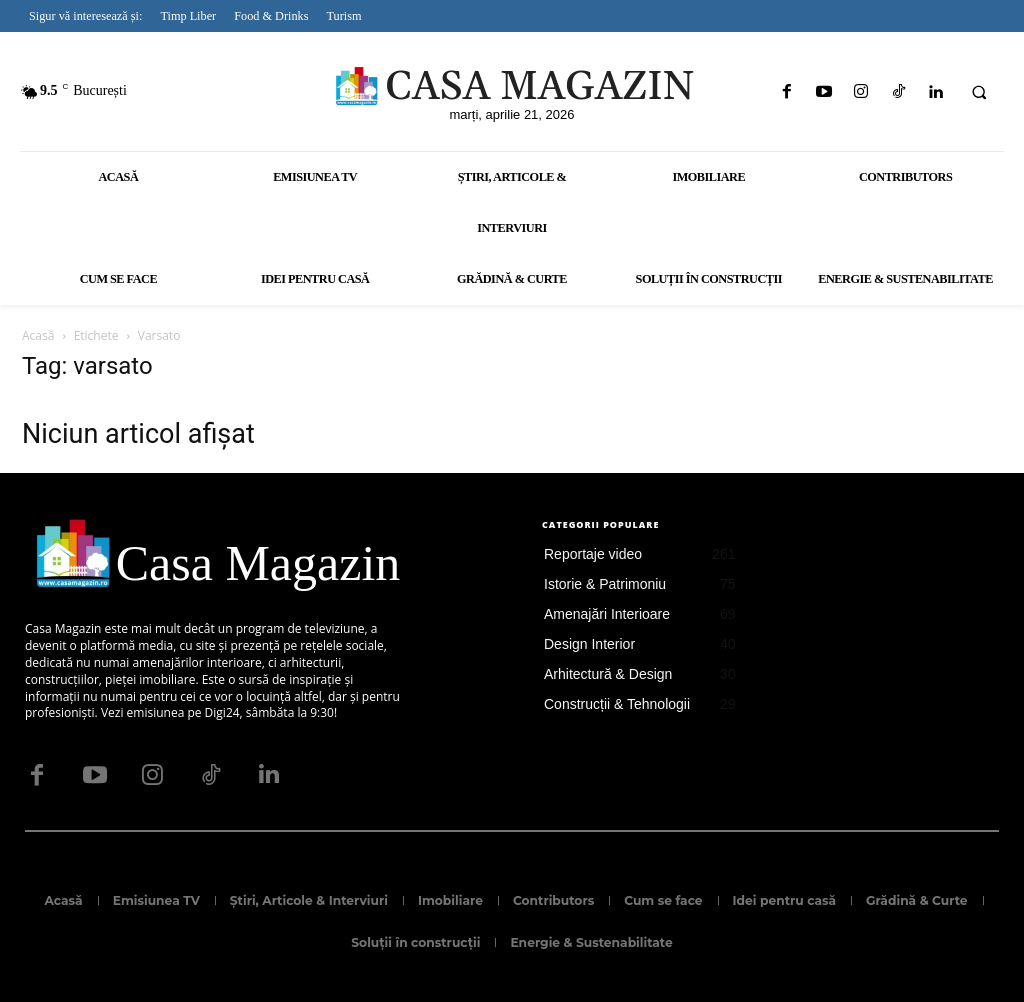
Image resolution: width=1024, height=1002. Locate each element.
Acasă (38, 335)
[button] (979, 93)
